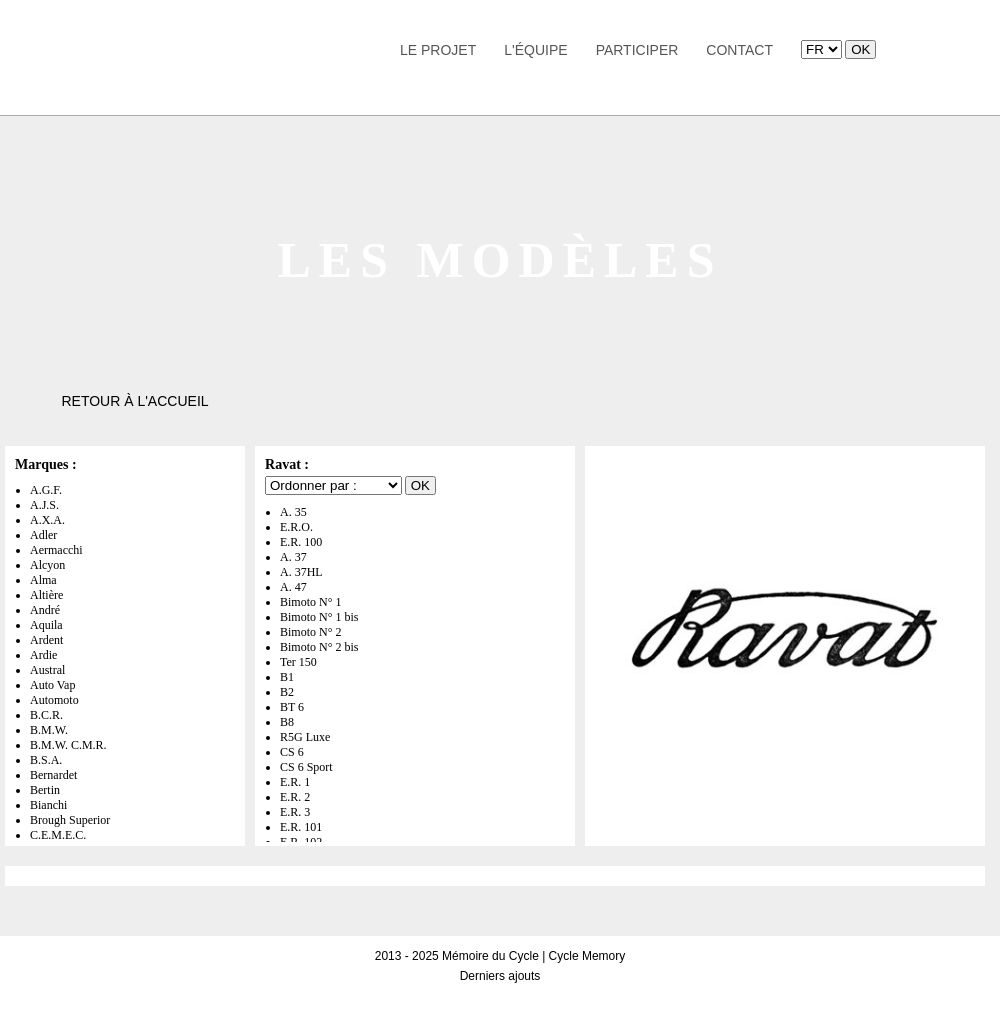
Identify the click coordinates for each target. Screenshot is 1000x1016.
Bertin (45, 790)
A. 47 (293, 587)
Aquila (46, 625)
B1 (287, 677)
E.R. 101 (301, 827)
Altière (46, 595)
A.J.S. (44, 505)
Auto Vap (52, 685)
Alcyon (47, 565)
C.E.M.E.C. (58, 835)
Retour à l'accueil (134, 401)
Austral (47, 670)
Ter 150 (298, 662)
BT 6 (292, 707)
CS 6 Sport (306, 767)
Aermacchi (56, 550)
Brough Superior (70, 820)
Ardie (43, 655)
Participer (637, 50)
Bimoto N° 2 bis (319, 647)
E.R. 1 (295, 782)
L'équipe (535, 50)
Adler (43, 535)
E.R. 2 (295, 797)
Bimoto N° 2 (310, 632)
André (45, 610)
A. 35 (293, 512)
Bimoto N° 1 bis (319, 617)
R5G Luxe (305, 737)
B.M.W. (49, 730)
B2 (287, 692)
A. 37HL (301, 572)
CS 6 (292, 752)
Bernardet (53, 775)
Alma (43, 580)
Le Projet (438, 50)
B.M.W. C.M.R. (68, 745)
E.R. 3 (295, 812)
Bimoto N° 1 (310, 602)
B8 (287, 722)
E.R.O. (296, 527)
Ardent (46, 640)
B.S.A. (46, 760)
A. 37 (293, 557)
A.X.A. (47, 520)
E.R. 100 (301, 542)
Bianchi (48, 805)
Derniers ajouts (500, 976)
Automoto (54, 700)
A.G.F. (46, 490)
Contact (739, 50)
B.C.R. (46, 715)
